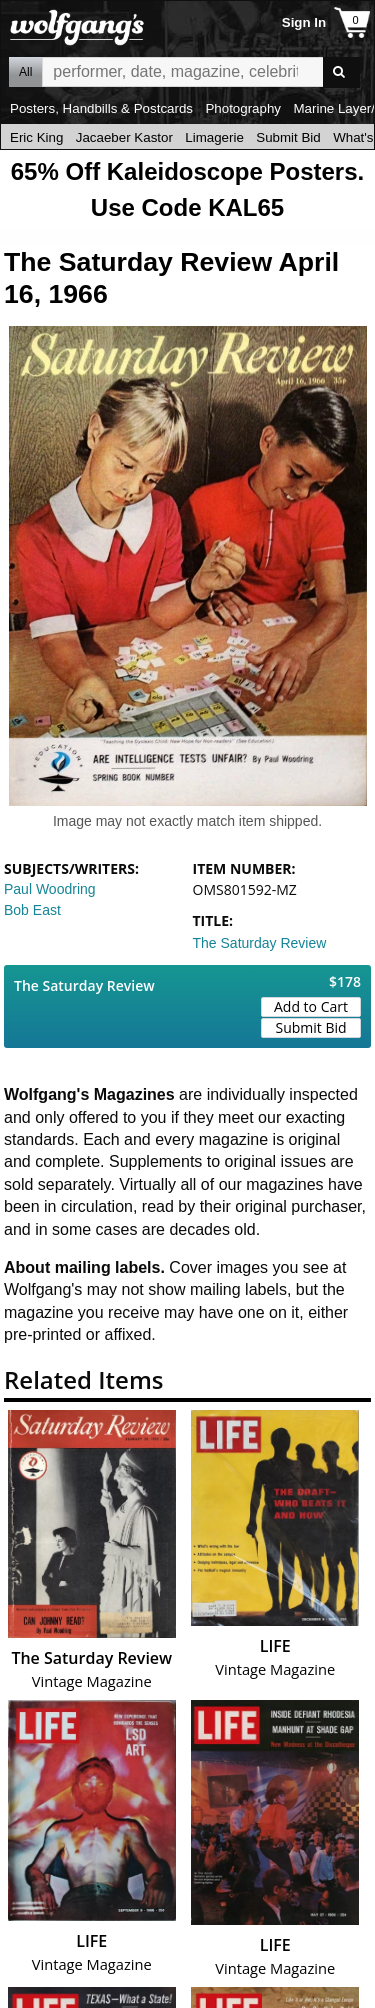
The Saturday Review (260, 943)
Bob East (32, 910)
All (25, 72)
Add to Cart (311, 1006)
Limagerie (214, 137)
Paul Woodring (50, 889)
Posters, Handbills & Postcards (101, 108)
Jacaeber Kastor (124, 137)
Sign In (304, 22)
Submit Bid (288, 137)
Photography (243, 108)
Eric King (36, 137)
